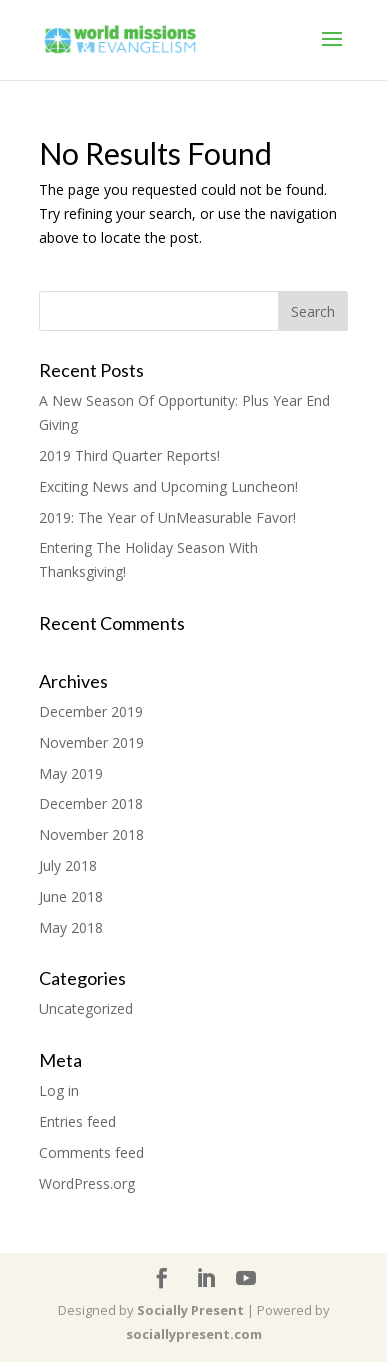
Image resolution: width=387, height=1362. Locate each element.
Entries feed (77, 1121)
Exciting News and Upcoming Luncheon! (168, 486)
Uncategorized (86, 1008)
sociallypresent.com (194, 1334)
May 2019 (71, 773)
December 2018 (91, 803)
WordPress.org (87, 1183)
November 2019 (91, 742)
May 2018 (71, 927)
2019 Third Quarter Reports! (129, 455)
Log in (59, 1090)
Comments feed (91, 1152)
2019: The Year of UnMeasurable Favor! (167, 517)
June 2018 (71, 896)
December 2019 (91, 711)
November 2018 (91, 834)
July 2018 (68, 865)
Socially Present (190, 1310)
